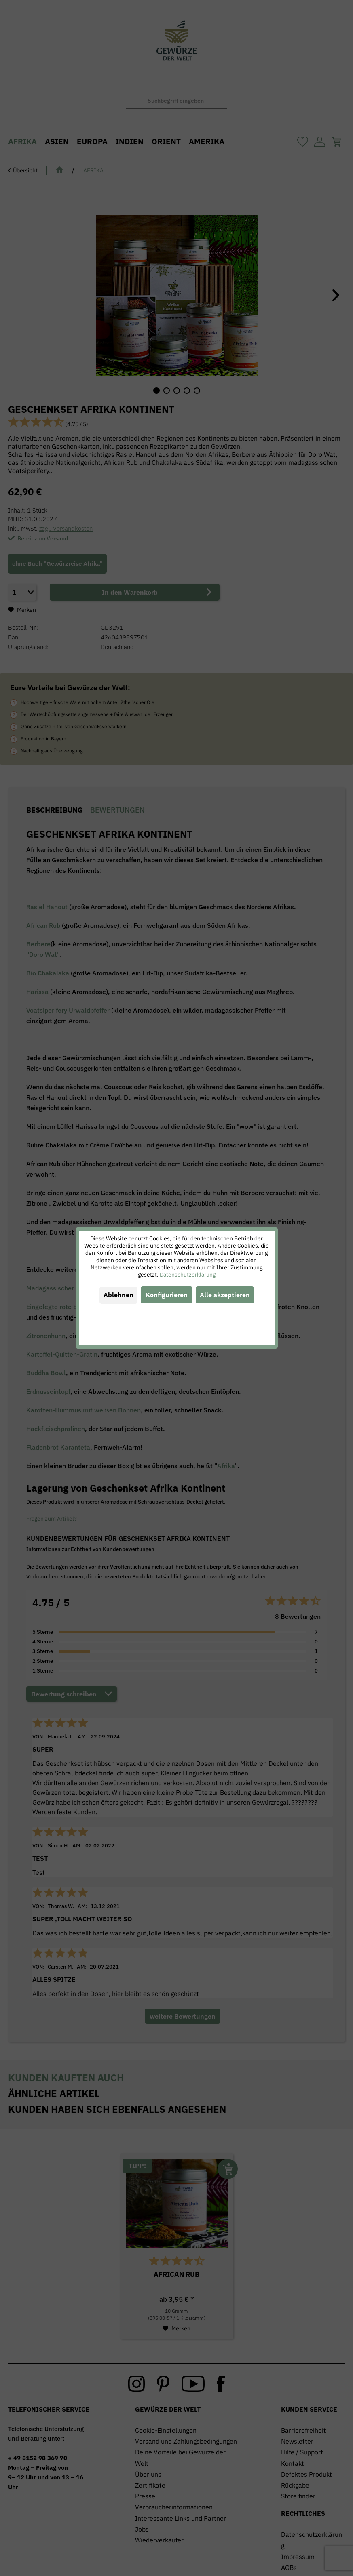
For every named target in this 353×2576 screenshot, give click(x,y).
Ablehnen (118, 1295)
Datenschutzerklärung (188, 1274)
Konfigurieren (167, 1295)
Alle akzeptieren (225, 1295)
